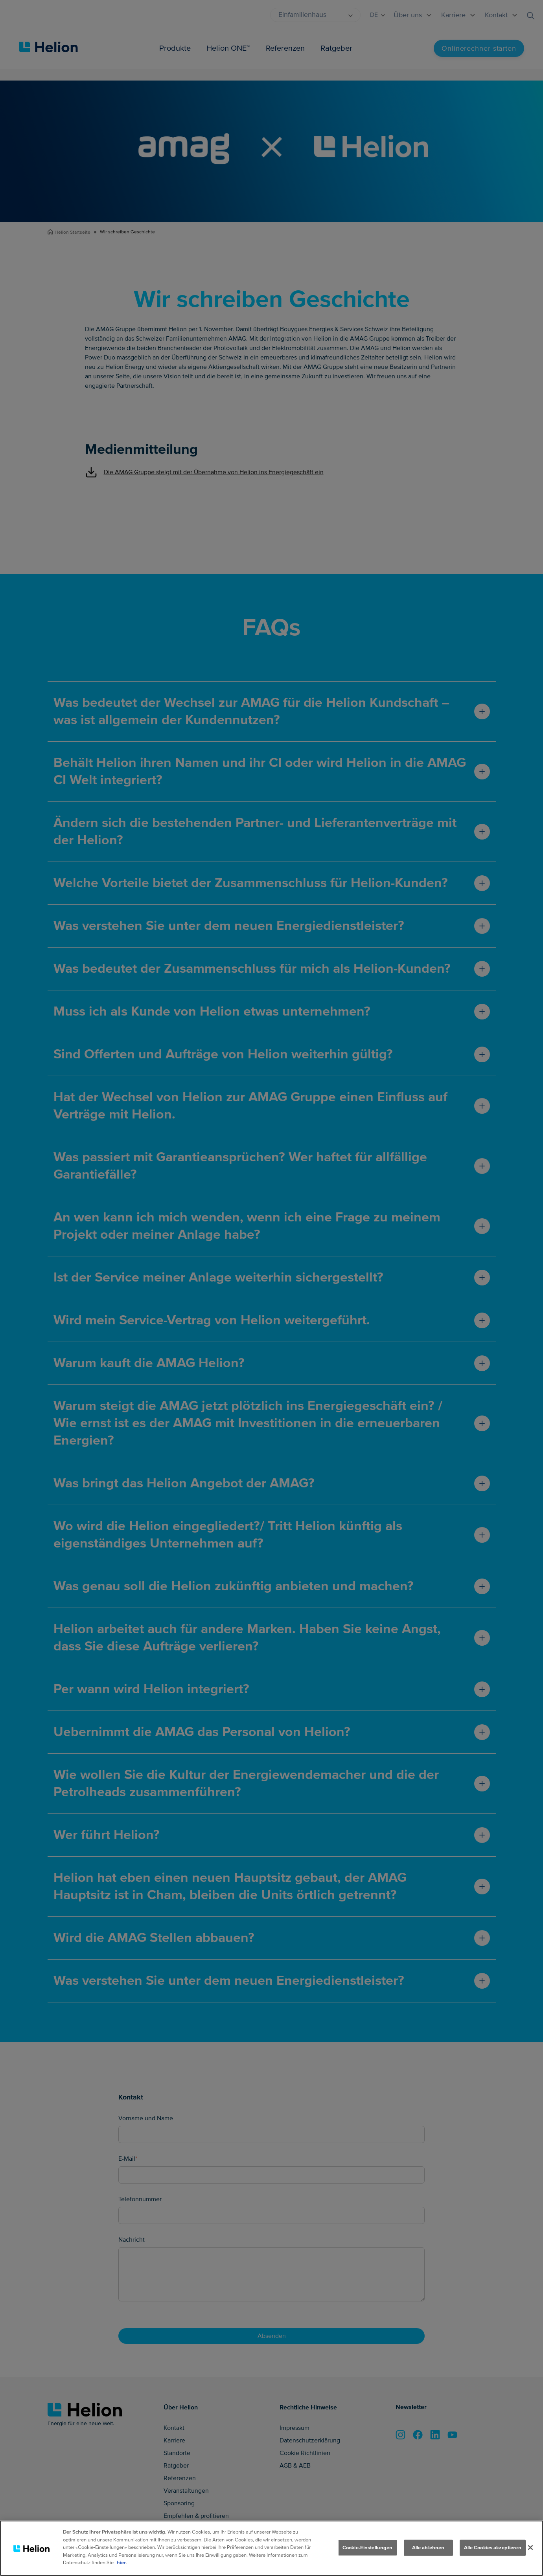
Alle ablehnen (428, 2547)
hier (121, 2562)
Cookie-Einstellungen (367, 2547)
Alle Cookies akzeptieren (492, 2547)
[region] (271, 2548)
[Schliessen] (530, 2547)
